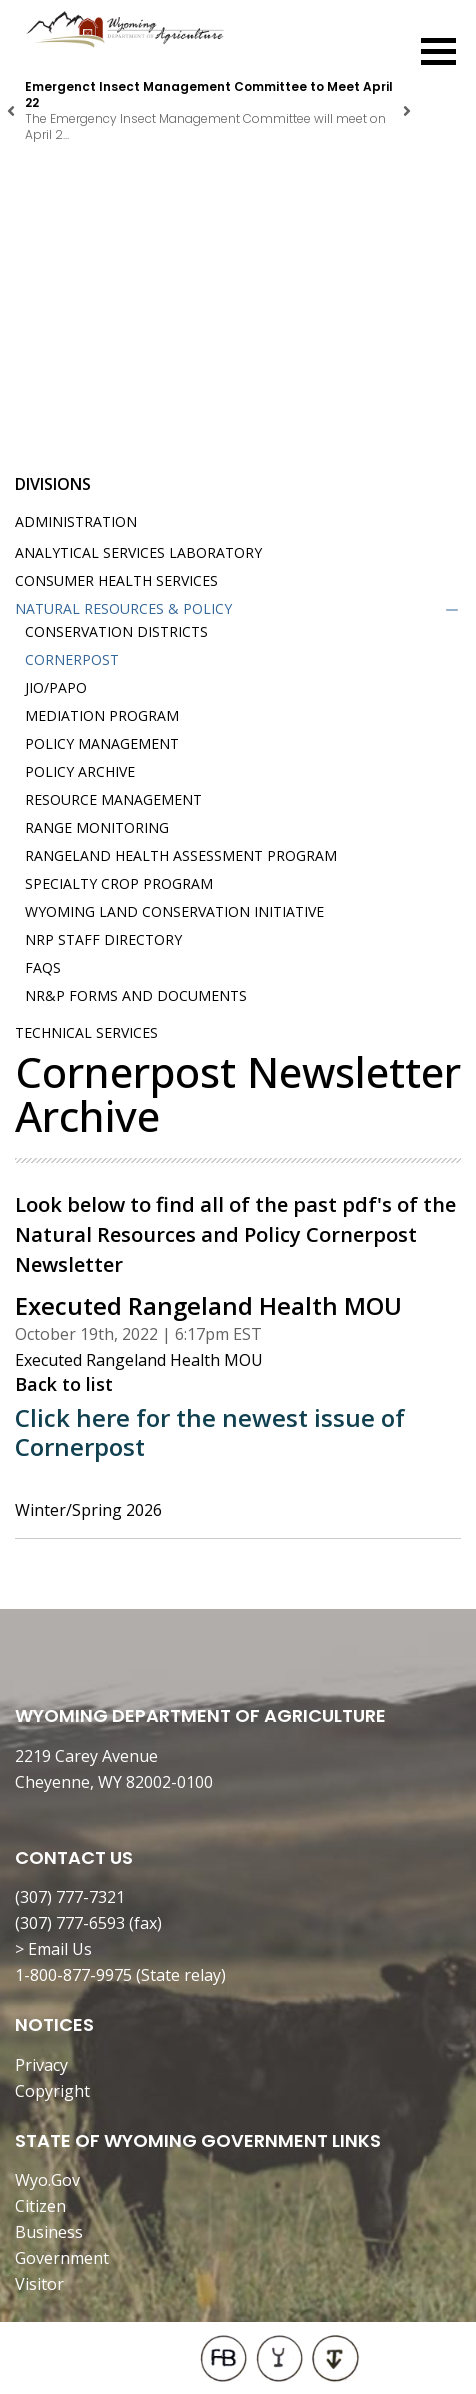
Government (62, 2258)
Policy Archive (80, 771)
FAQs (43, 967)
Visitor (39, 2284)
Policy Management (102, 743)
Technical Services (86, 1032)
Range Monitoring (97, 827)
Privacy (41, 2065)
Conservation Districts (116, 631)
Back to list (64, 1384)
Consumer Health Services (116, 580)
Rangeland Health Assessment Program (181, 855)
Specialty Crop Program (119, 883)
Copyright (52, 2091)
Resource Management (113, 799)
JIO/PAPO (56, 687)
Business (49, 2232)
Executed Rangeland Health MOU (139, 1360)
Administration (76, 521)
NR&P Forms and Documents (136, 995)
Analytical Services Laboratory (138, 552)
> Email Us (53, 1949)
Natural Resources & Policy (123, 608)
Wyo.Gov (47, 2180)
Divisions (53, 484)
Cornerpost (72, 659)
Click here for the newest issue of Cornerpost (210, 1432)
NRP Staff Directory (103, 939)
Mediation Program (102, 715)
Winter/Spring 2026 (88, 1510)
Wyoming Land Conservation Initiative (174, 911)
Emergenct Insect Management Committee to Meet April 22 (209, 94)
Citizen (40, 2206)
